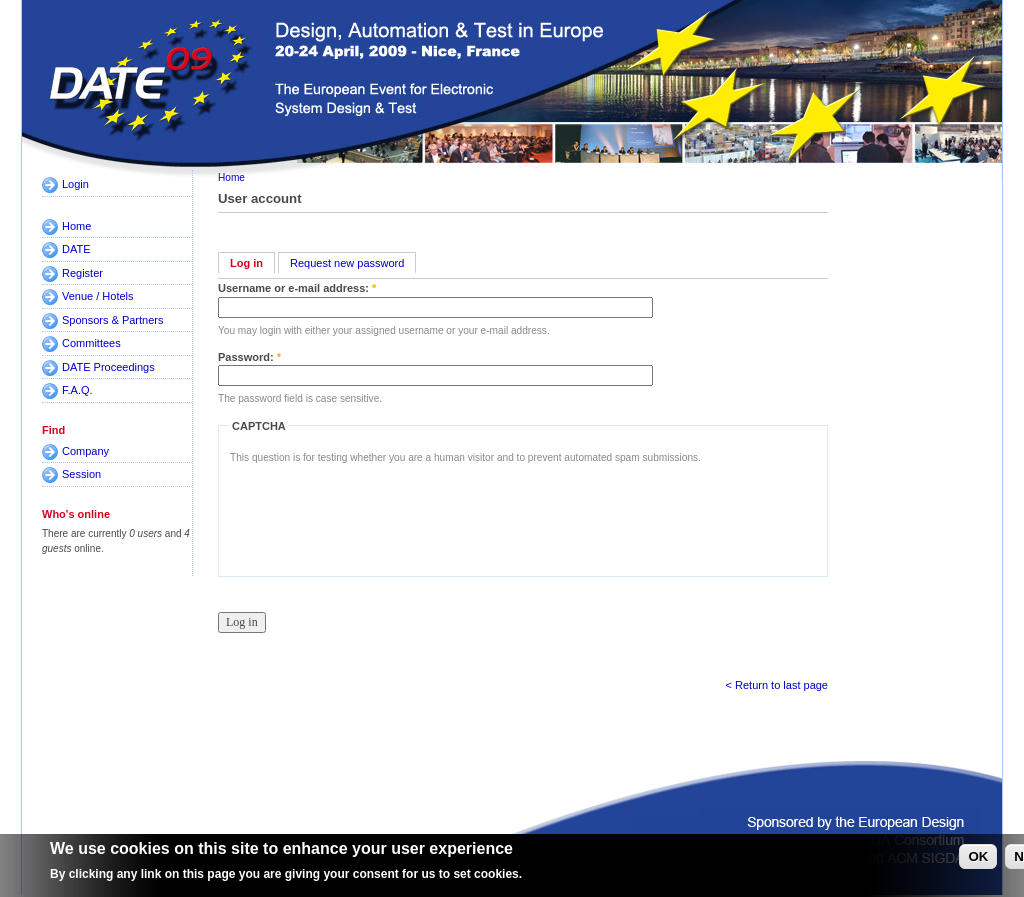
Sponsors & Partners (113, 320)
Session (81, 474)
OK (978, 856)
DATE (76, 249)
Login (75, 184)
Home (76, 226)
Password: (249, 357)
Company (85, 451)
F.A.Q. (77, 390)
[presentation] (382, 515)
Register (82, 273)
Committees (91, 343)
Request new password (347, 263)
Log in (246, 263)
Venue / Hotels (98, 296)
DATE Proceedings (108, 367)
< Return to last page (777, 685)
